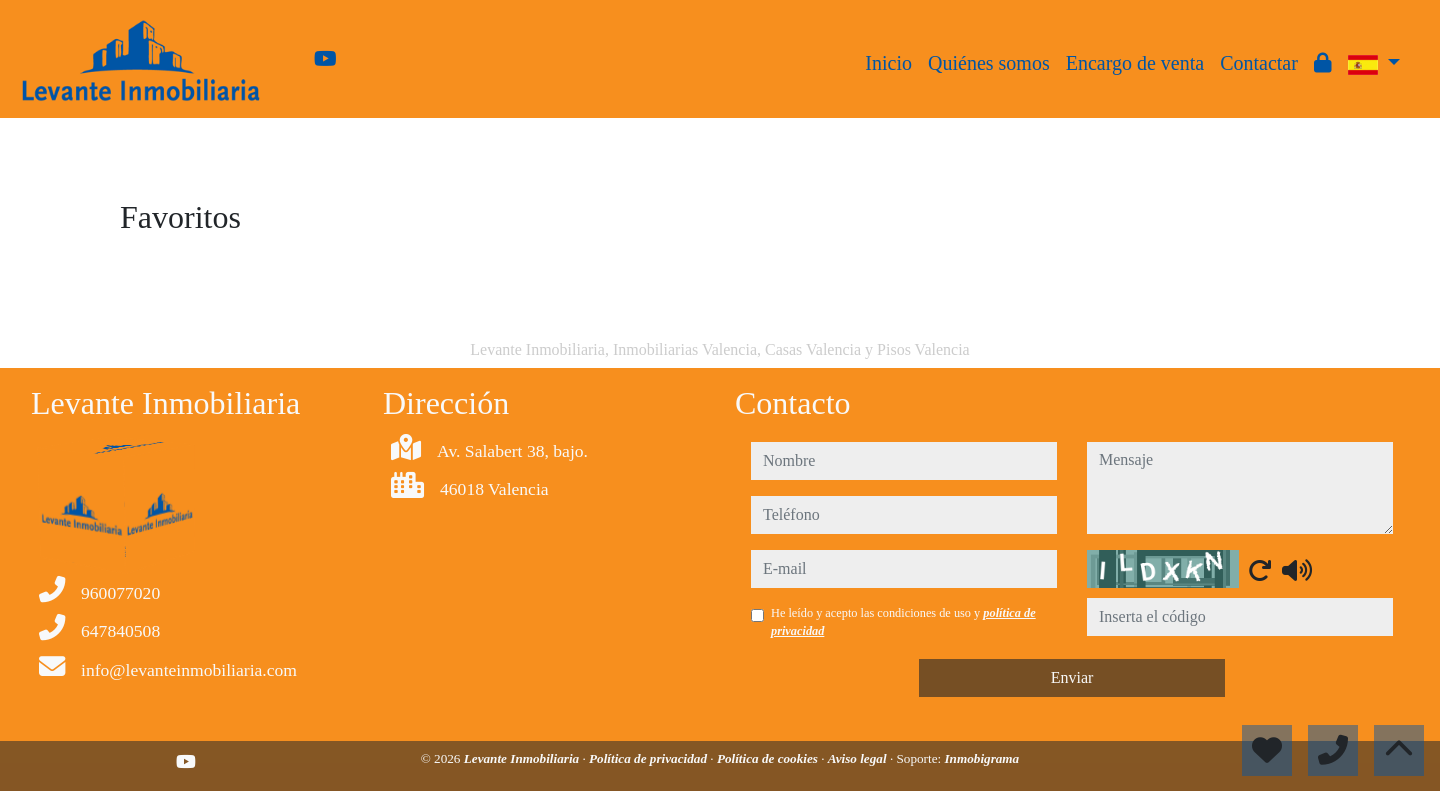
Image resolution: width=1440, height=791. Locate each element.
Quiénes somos (989, 63)
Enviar (1072, 677)
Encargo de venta (1135, 63)
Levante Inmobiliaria (523, 758)
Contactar (1259, 63)
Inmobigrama (981, 758)
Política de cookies (769, 758)
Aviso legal (859, 758)
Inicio (888, 63)
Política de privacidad (649, 758)
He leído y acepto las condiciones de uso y (903, 622)
